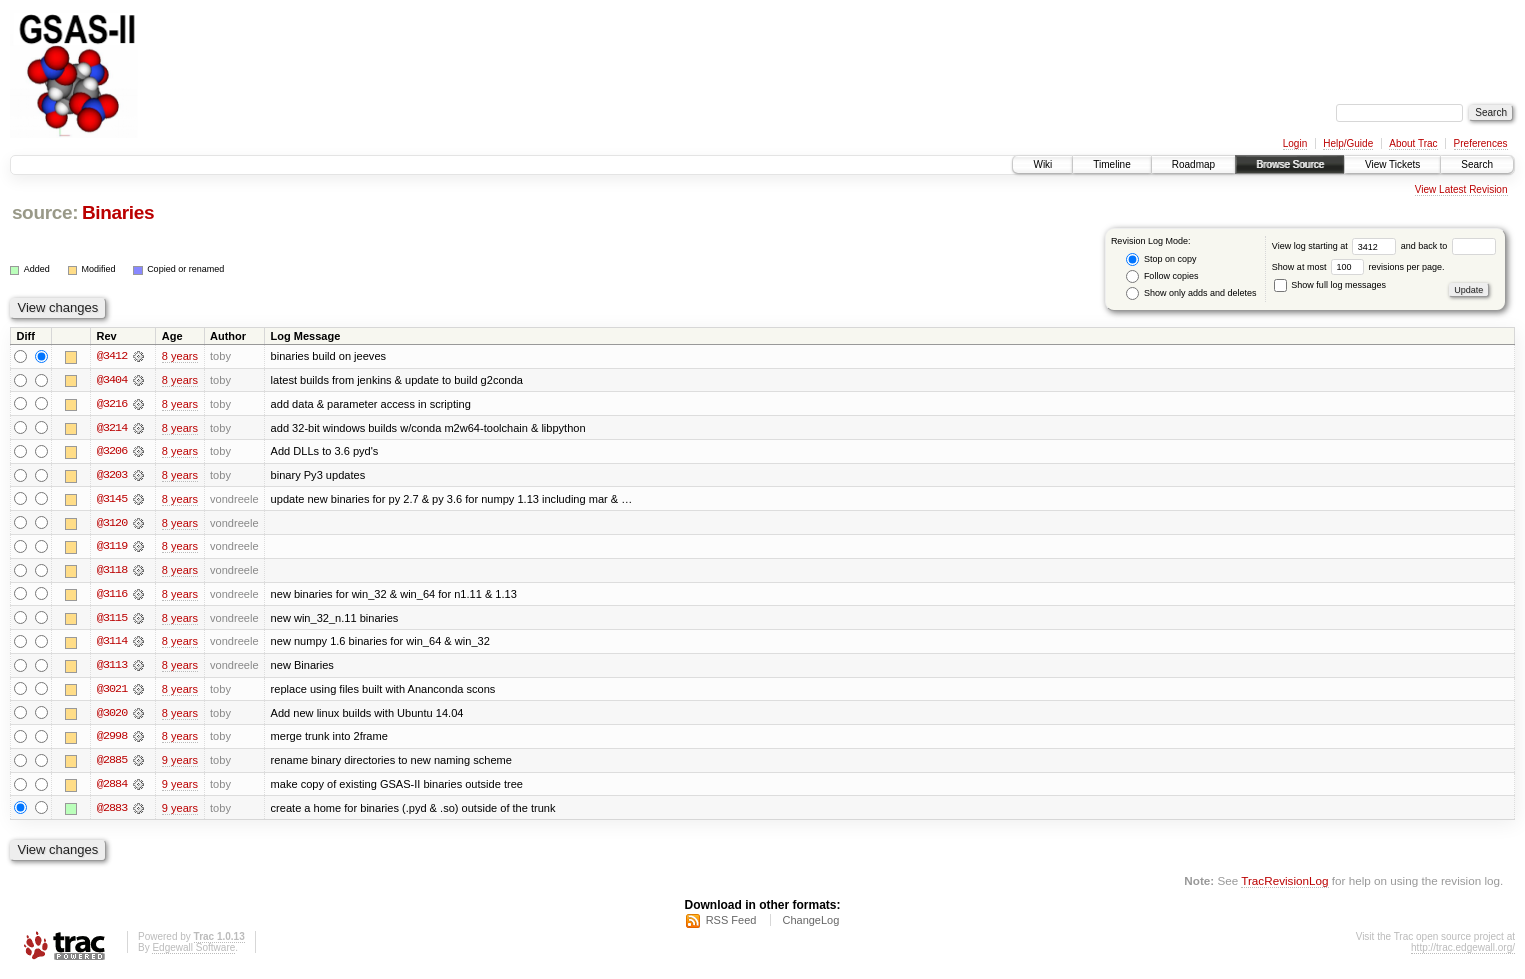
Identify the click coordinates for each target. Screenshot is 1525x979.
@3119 (112, 548)
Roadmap (1193, 164)
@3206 (112, 452)
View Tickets (1392, 164)
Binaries (118, 212)
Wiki (1042, 164)
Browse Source (1290, 164)
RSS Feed (731, 925)
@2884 (112, 788)
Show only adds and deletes (1191, 293)
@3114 (112, 644)
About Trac (1413, 143)
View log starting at (1336, 246)
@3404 (112, 380)
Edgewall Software (193, 952)
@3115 (112, 620)
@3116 (112, 596)
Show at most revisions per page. (1358, 267)
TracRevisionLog (1284, 884)
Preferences (1481, 143)
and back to (1448, 246)
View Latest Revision (1461, 189)
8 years (180, 356)
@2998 (112, 740)
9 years (180, 764)
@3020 (112, 716)
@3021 (112, 692)
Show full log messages (1330, 285)
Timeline (1111, 164)
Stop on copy (1161, 259)
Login (1295, 143)
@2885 (112, 764)
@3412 (112, 356)
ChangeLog (810, 925)
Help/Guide (1348, 143)
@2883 (112, 812)
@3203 (112, 476)
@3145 (112, 500)
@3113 (112, 668)
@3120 (112, 524)
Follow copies (1162, 276)
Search (1477, 164)
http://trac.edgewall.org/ (1463, 952)
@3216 (112, 404)
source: (45, 212)
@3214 (112, 428)
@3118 (112, 572)
